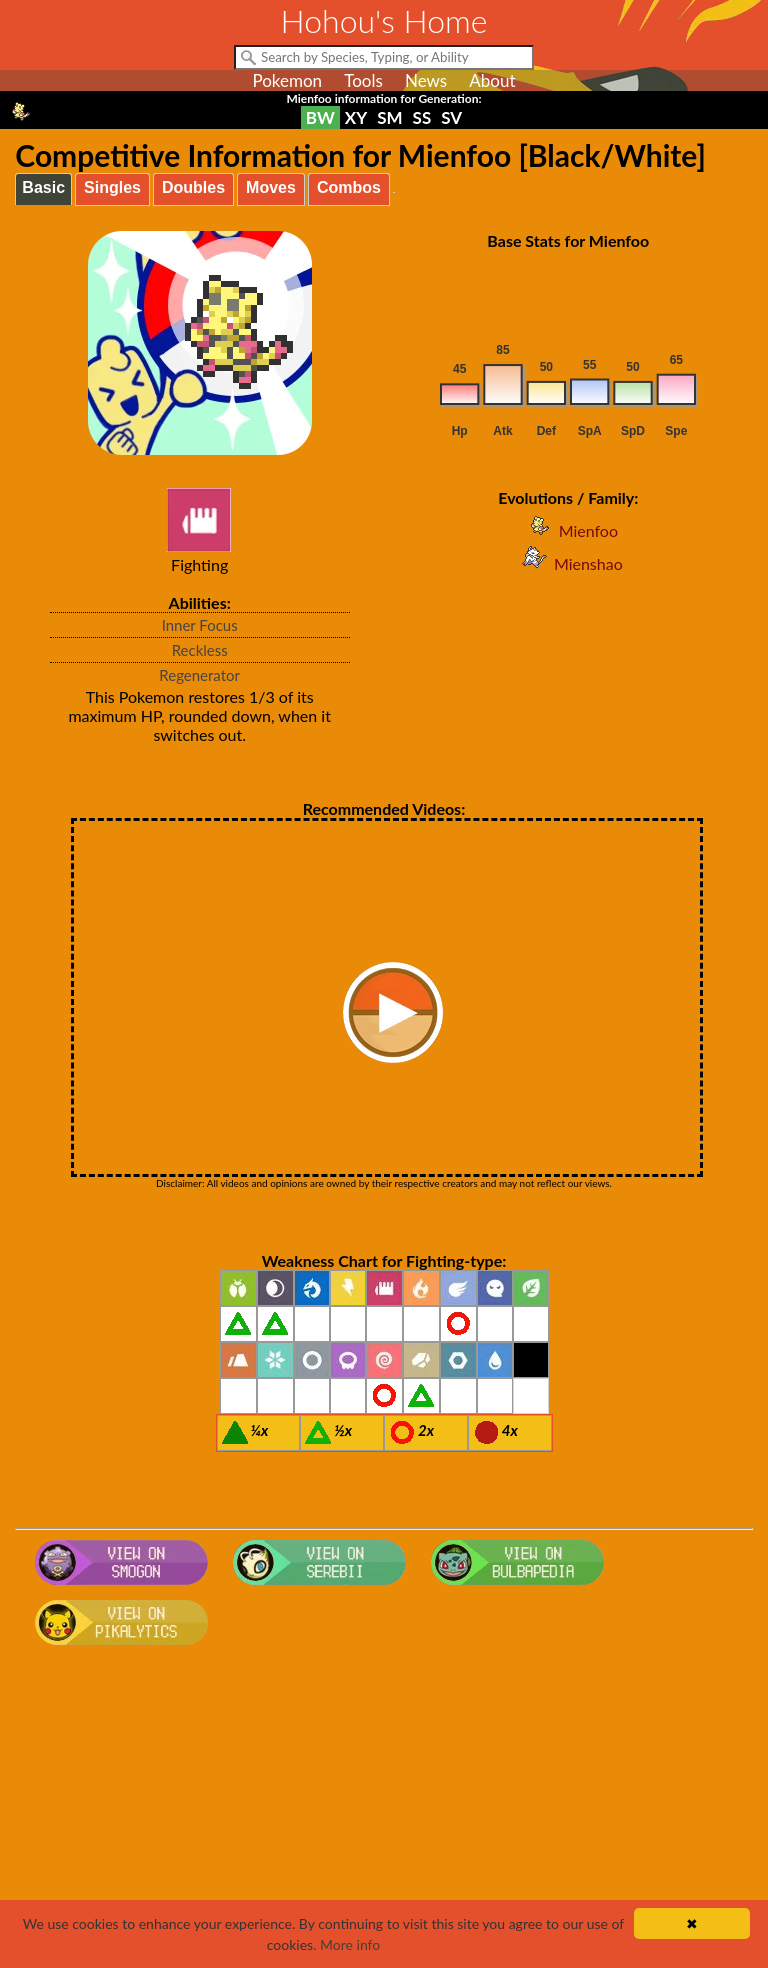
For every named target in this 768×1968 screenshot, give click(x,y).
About (492, 80)
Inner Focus (200, 625)
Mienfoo (568, 530)
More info (350, 1944)
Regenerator (199, 675)
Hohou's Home (384, 20)
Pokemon (287, 80)
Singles (112, 187)
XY (356, 117)
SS (422, 117)
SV (451, 117)
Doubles (193, 187)
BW (320, 117)
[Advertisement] (384, 1813)
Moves (271, 187)
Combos (349, 187)
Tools (363, 80)
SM (389, 117)
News (426, 80)
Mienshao (568, 563)
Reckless (200, 650)
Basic (43, 187)
